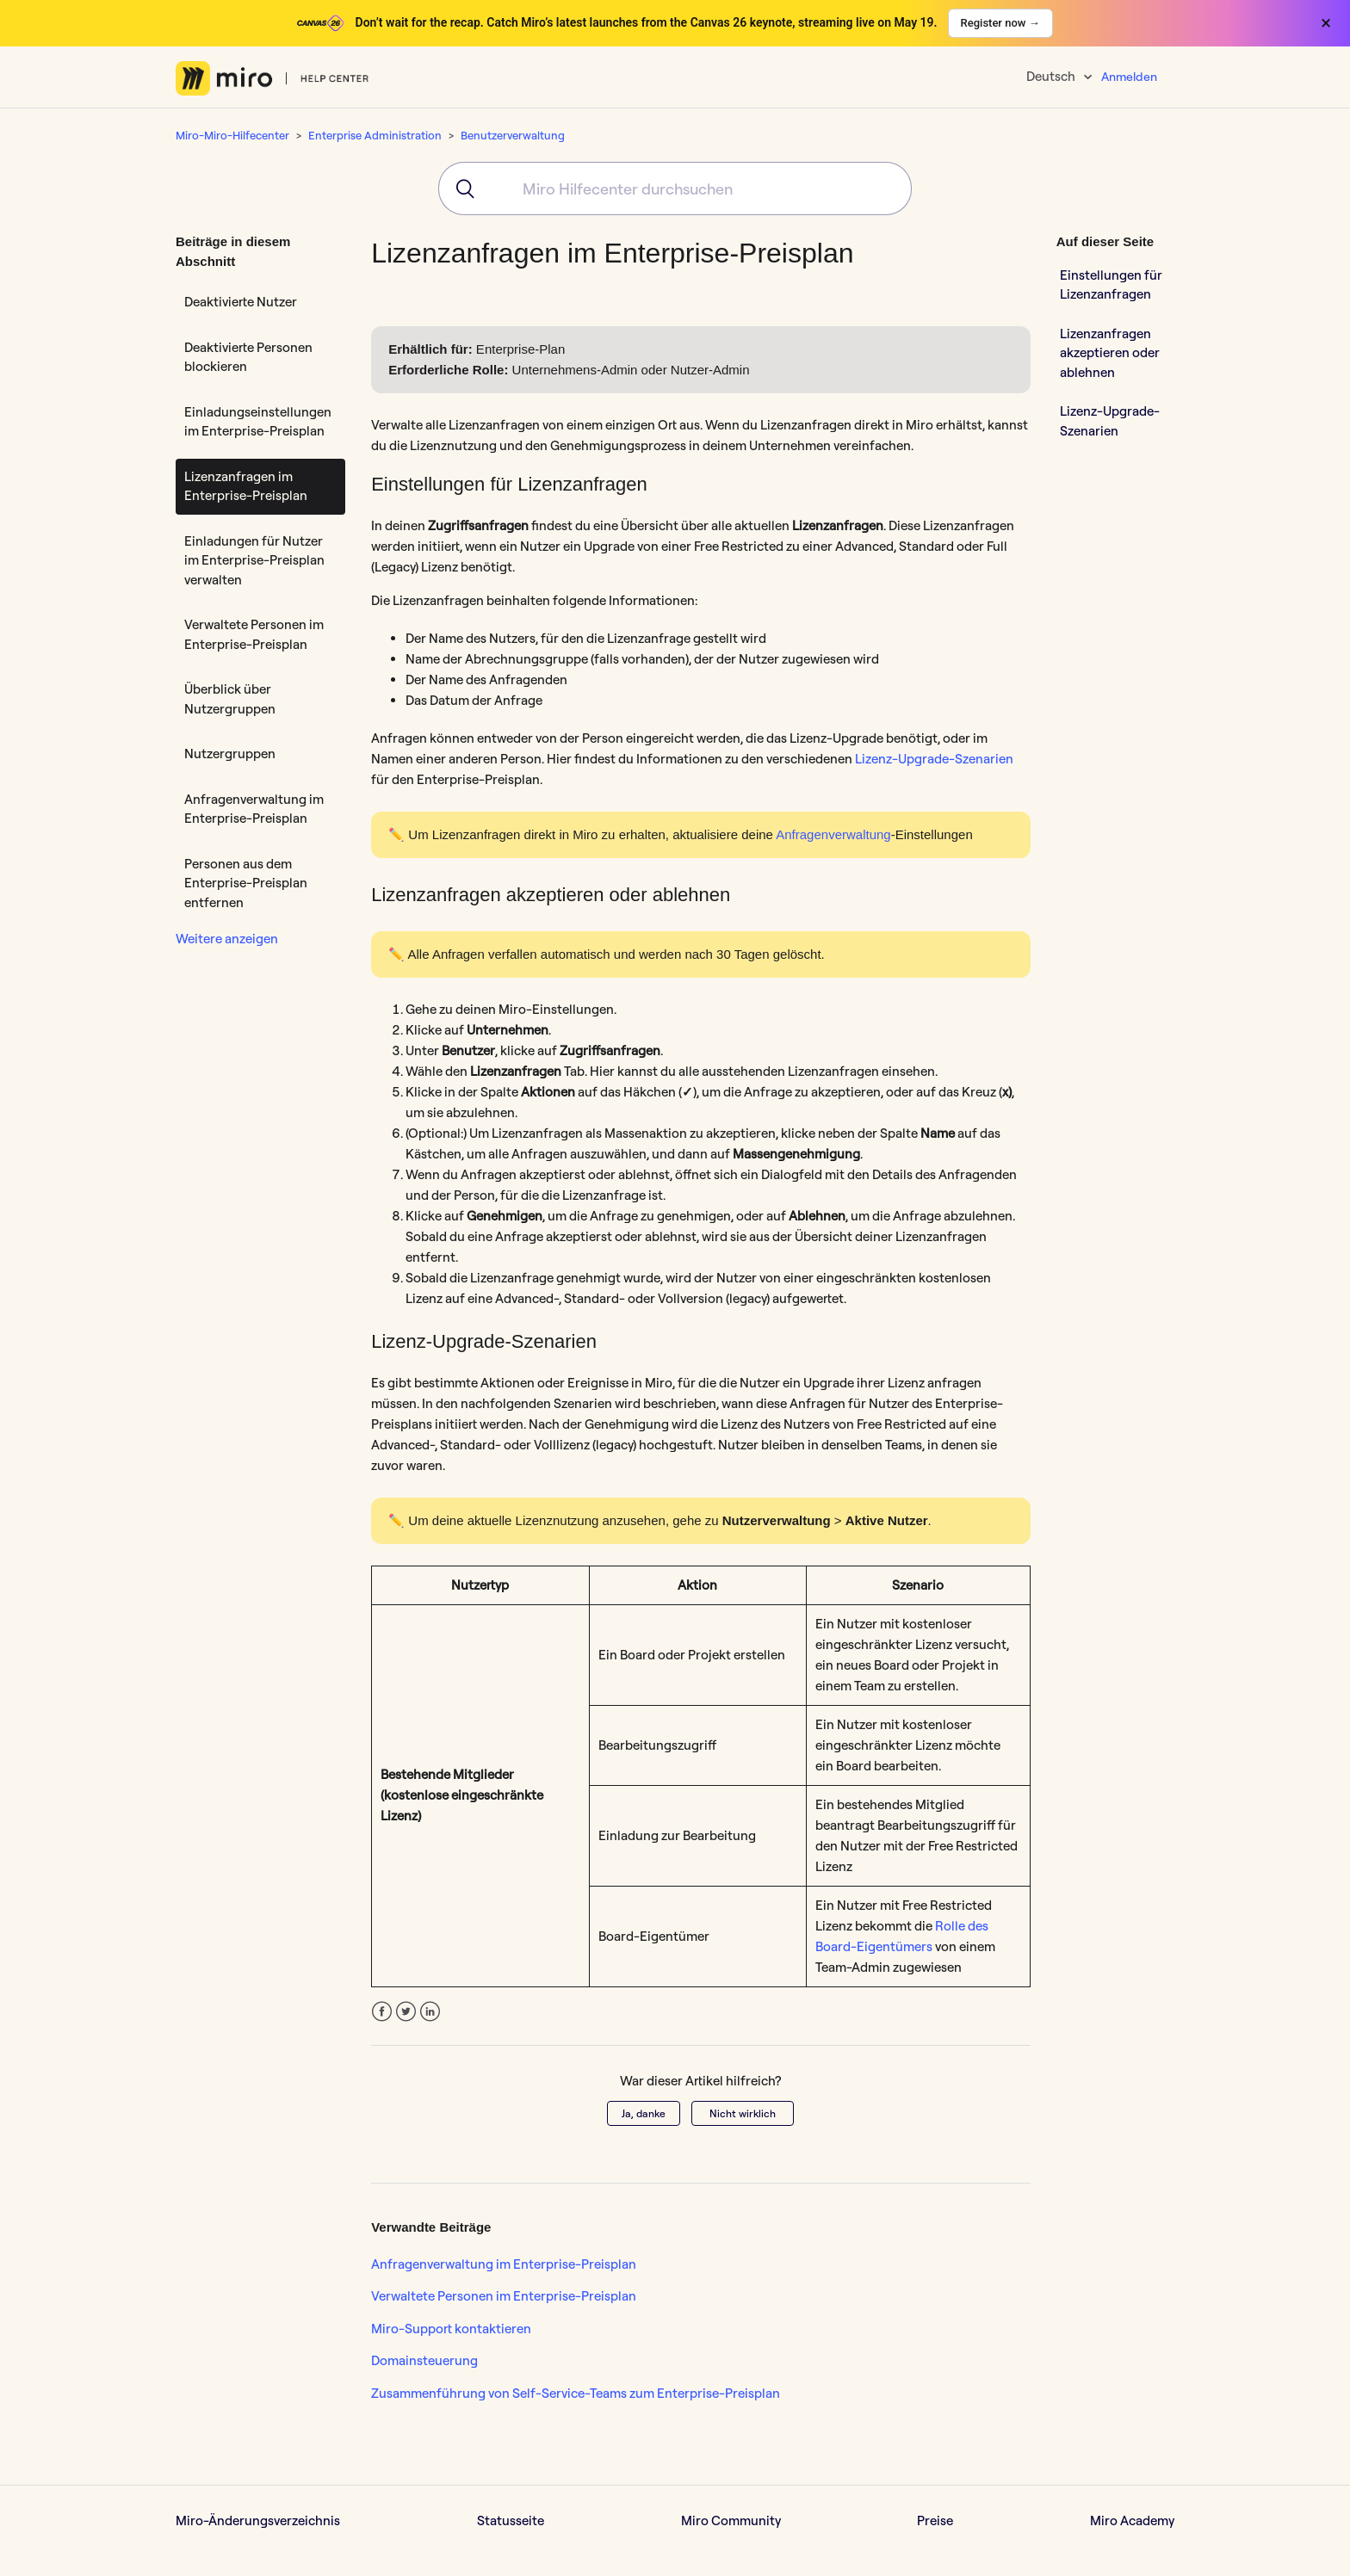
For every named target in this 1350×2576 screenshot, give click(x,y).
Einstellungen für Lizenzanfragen (1111, 285)
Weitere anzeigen (227, 938)
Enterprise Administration (375, 135)
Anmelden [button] (1129, 76)
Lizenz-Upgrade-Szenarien (934, 759)
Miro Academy (1132, 2520)
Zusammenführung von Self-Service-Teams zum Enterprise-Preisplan (575, 2393)
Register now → (1000, 22)
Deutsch (1052, 76)
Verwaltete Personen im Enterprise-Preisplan (254, 634)
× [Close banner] (1326, 23)
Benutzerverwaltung (513, 135)
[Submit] (459, 188)
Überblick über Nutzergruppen (230, 699)
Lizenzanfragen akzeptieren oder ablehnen (1110, 352)
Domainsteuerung (424, 2360)
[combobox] (675, 188)
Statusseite (510, 2520)
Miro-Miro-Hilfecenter (232, 135)
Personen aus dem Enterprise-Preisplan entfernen (245, 883)
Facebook (382, 2012)
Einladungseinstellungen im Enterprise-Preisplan (257, 422)
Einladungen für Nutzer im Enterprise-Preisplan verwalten (254, 560)
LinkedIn (430, 2012)
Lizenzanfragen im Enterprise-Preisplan (245, 486)
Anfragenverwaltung (833, 834)
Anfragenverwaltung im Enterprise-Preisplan (254, 809)
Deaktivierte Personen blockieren (248, 357)
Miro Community (731, 2520)
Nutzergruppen (230, 753)
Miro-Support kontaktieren (451, 2328)
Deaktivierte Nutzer (240, 301)
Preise (935, 2520)
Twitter (406, 2012)
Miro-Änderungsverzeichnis (258, 2520)
